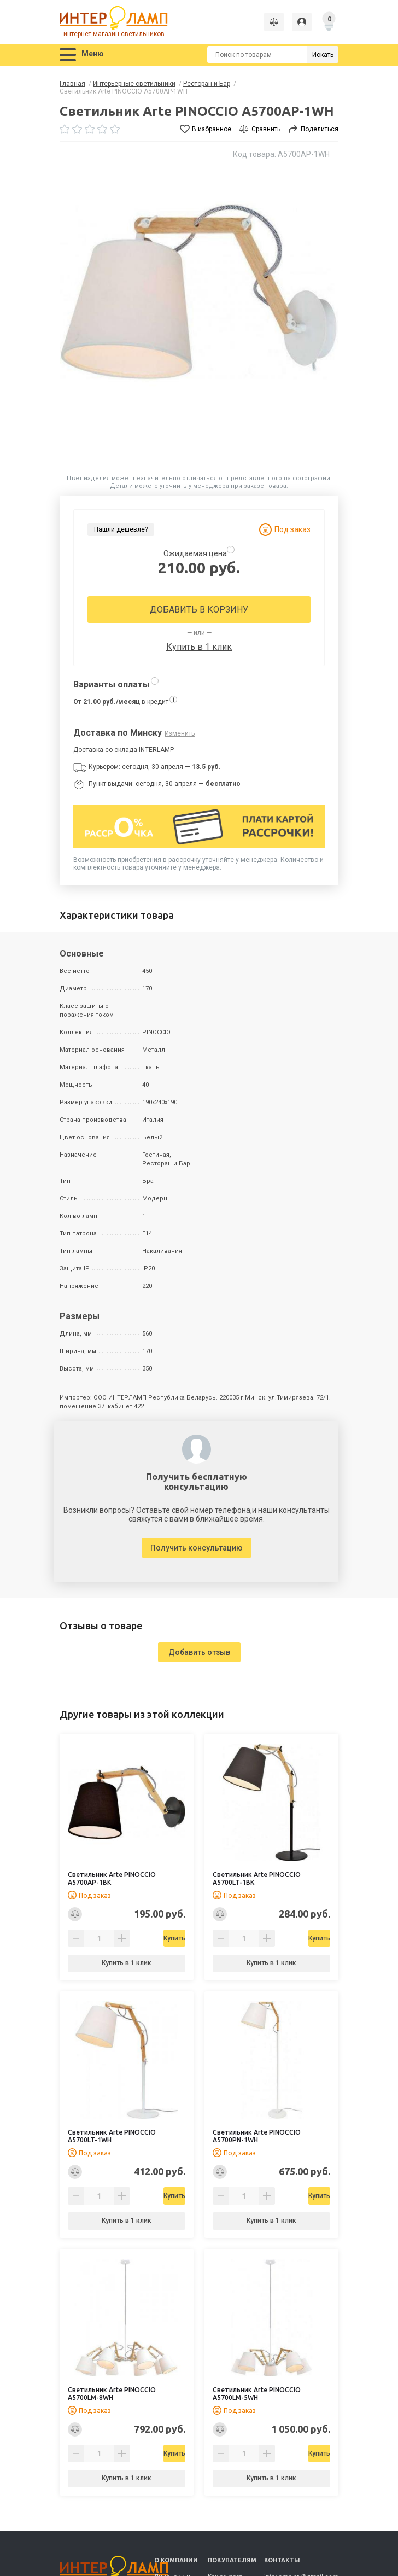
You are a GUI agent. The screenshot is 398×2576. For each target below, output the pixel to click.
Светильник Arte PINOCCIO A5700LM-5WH (257, 2393)
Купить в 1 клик (199, 647)
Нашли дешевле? (121, 529)
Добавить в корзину (199, 609)
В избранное (211, 129)
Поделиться (319, 129)
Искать (322, 55)
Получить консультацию (196, 1547)
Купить (155, 1938)
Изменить (180, 733)
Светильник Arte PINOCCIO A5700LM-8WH (112, 2393)
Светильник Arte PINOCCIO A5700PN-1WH (257, 2136)
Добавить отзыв (199, 1652)
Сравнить (265, 129)
